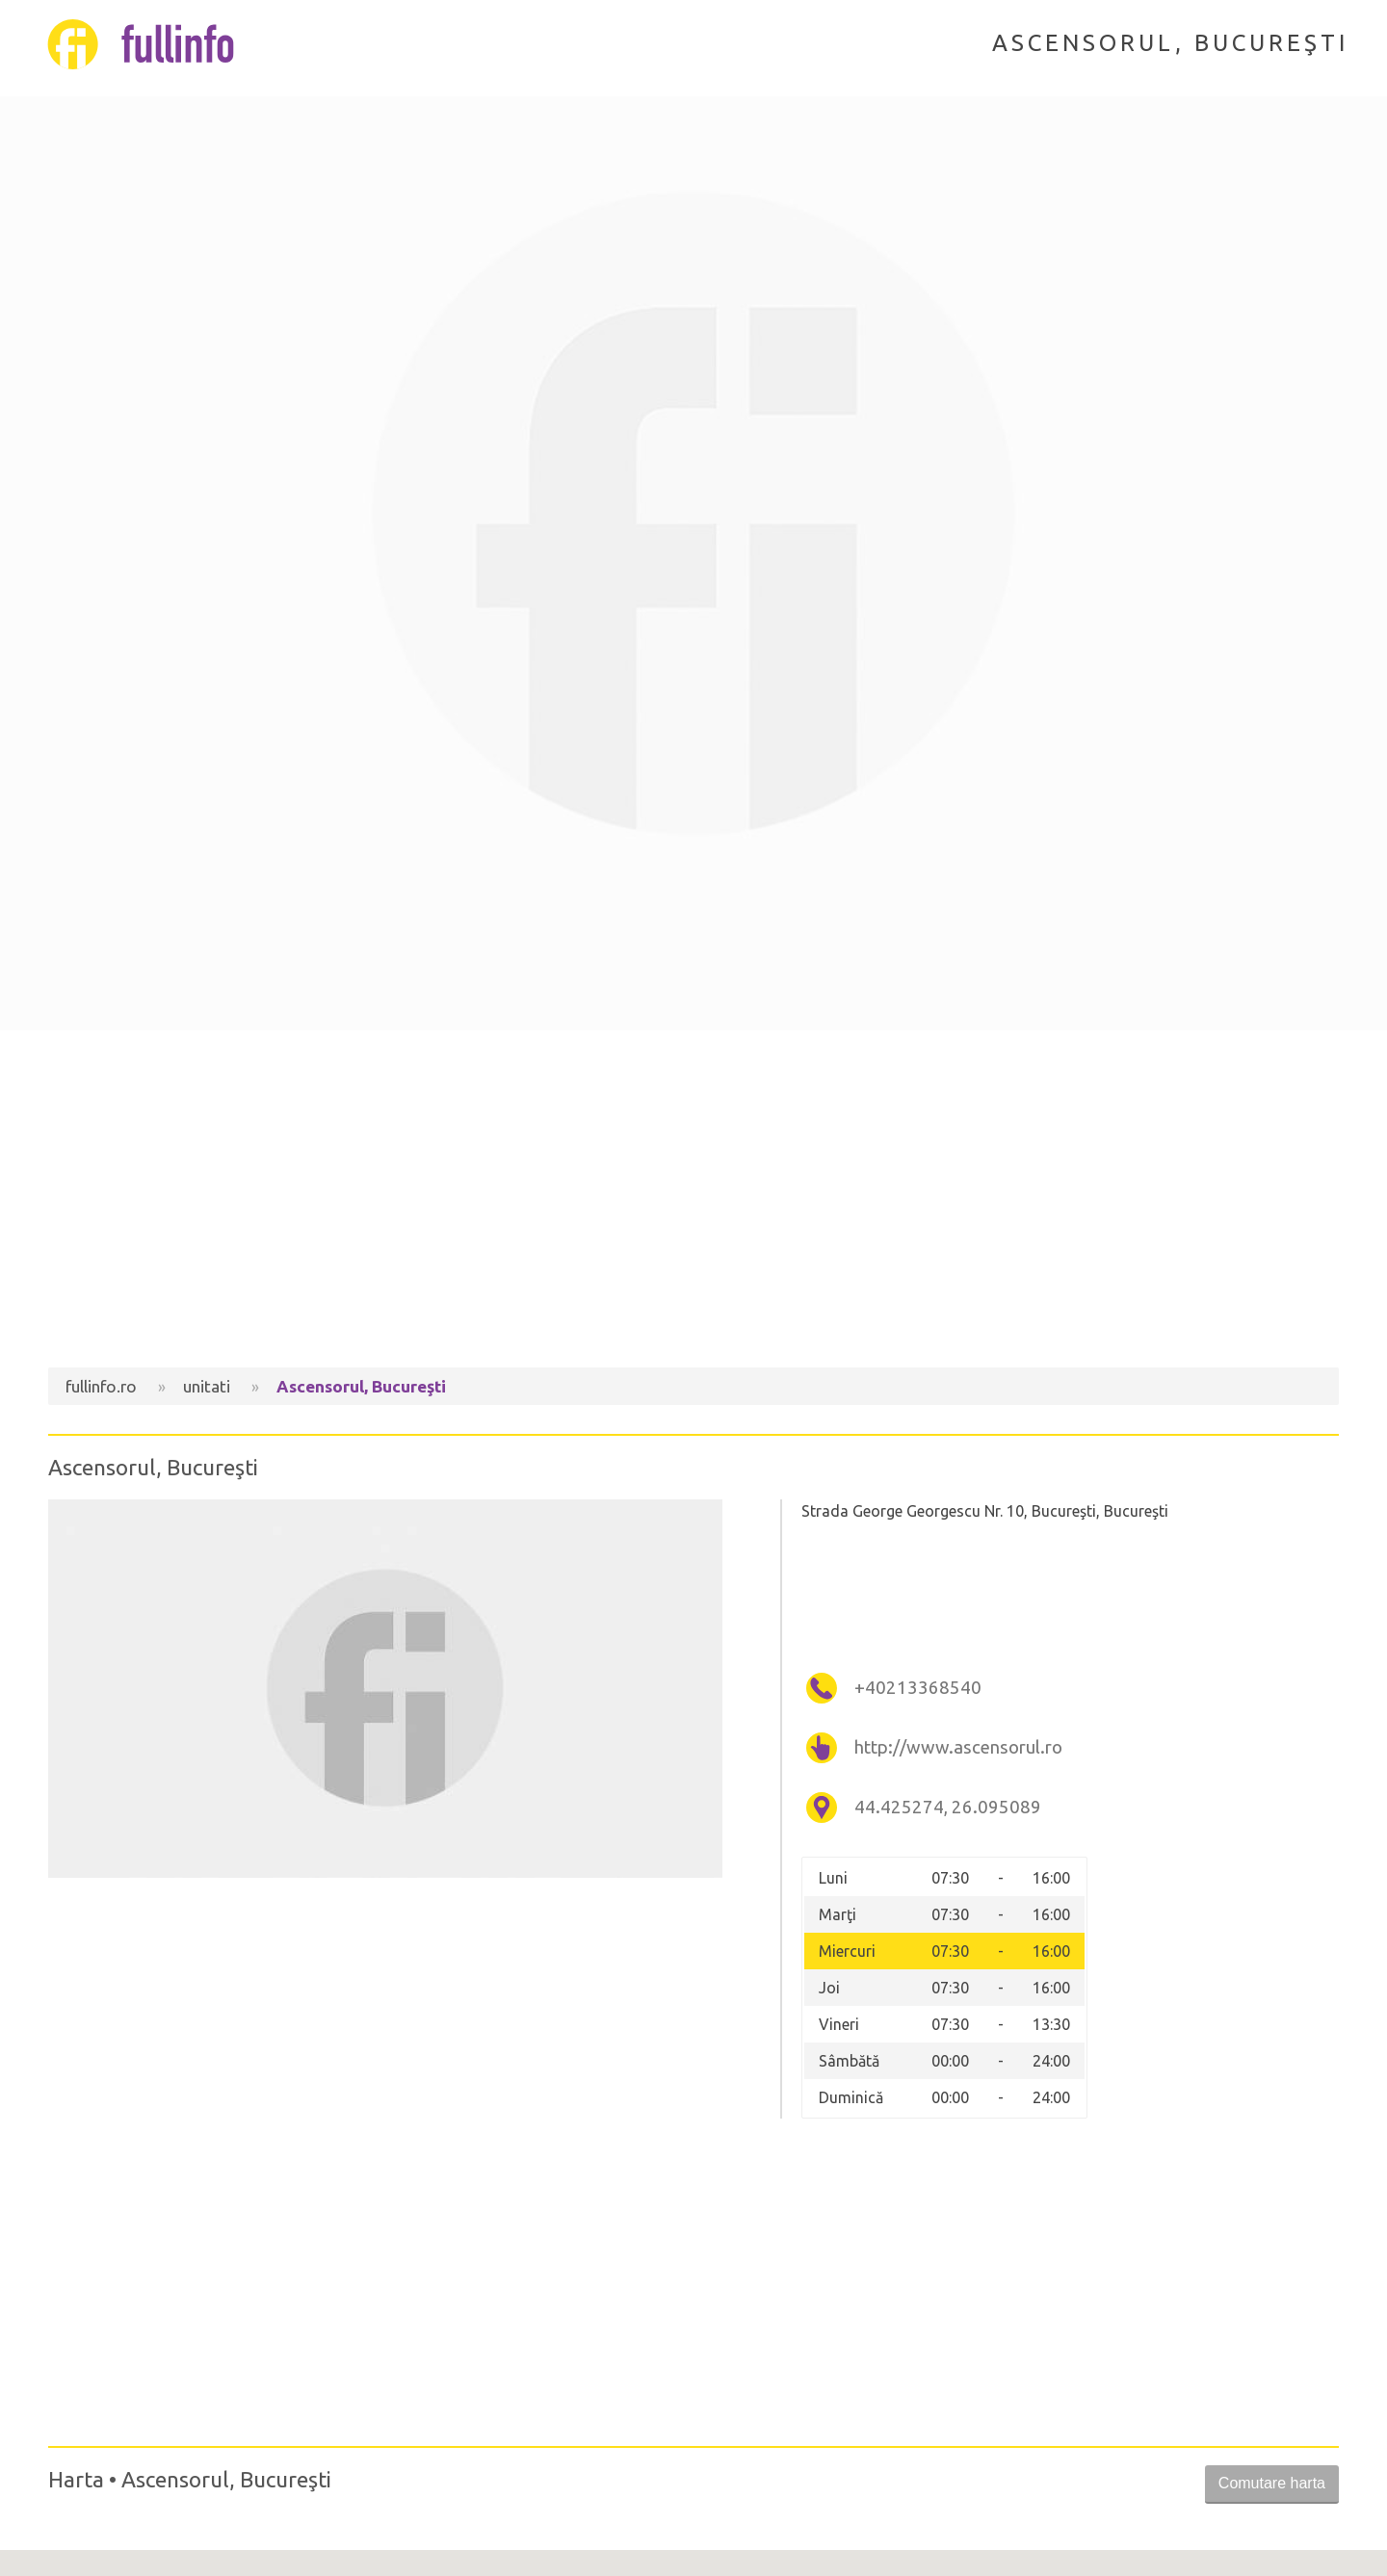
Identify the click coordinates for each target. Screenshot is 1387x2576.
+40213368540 (917, 1688)
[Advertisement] (693, 1204)
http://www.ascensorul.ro (958, 1747)
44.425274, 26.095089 (947, 1807)
